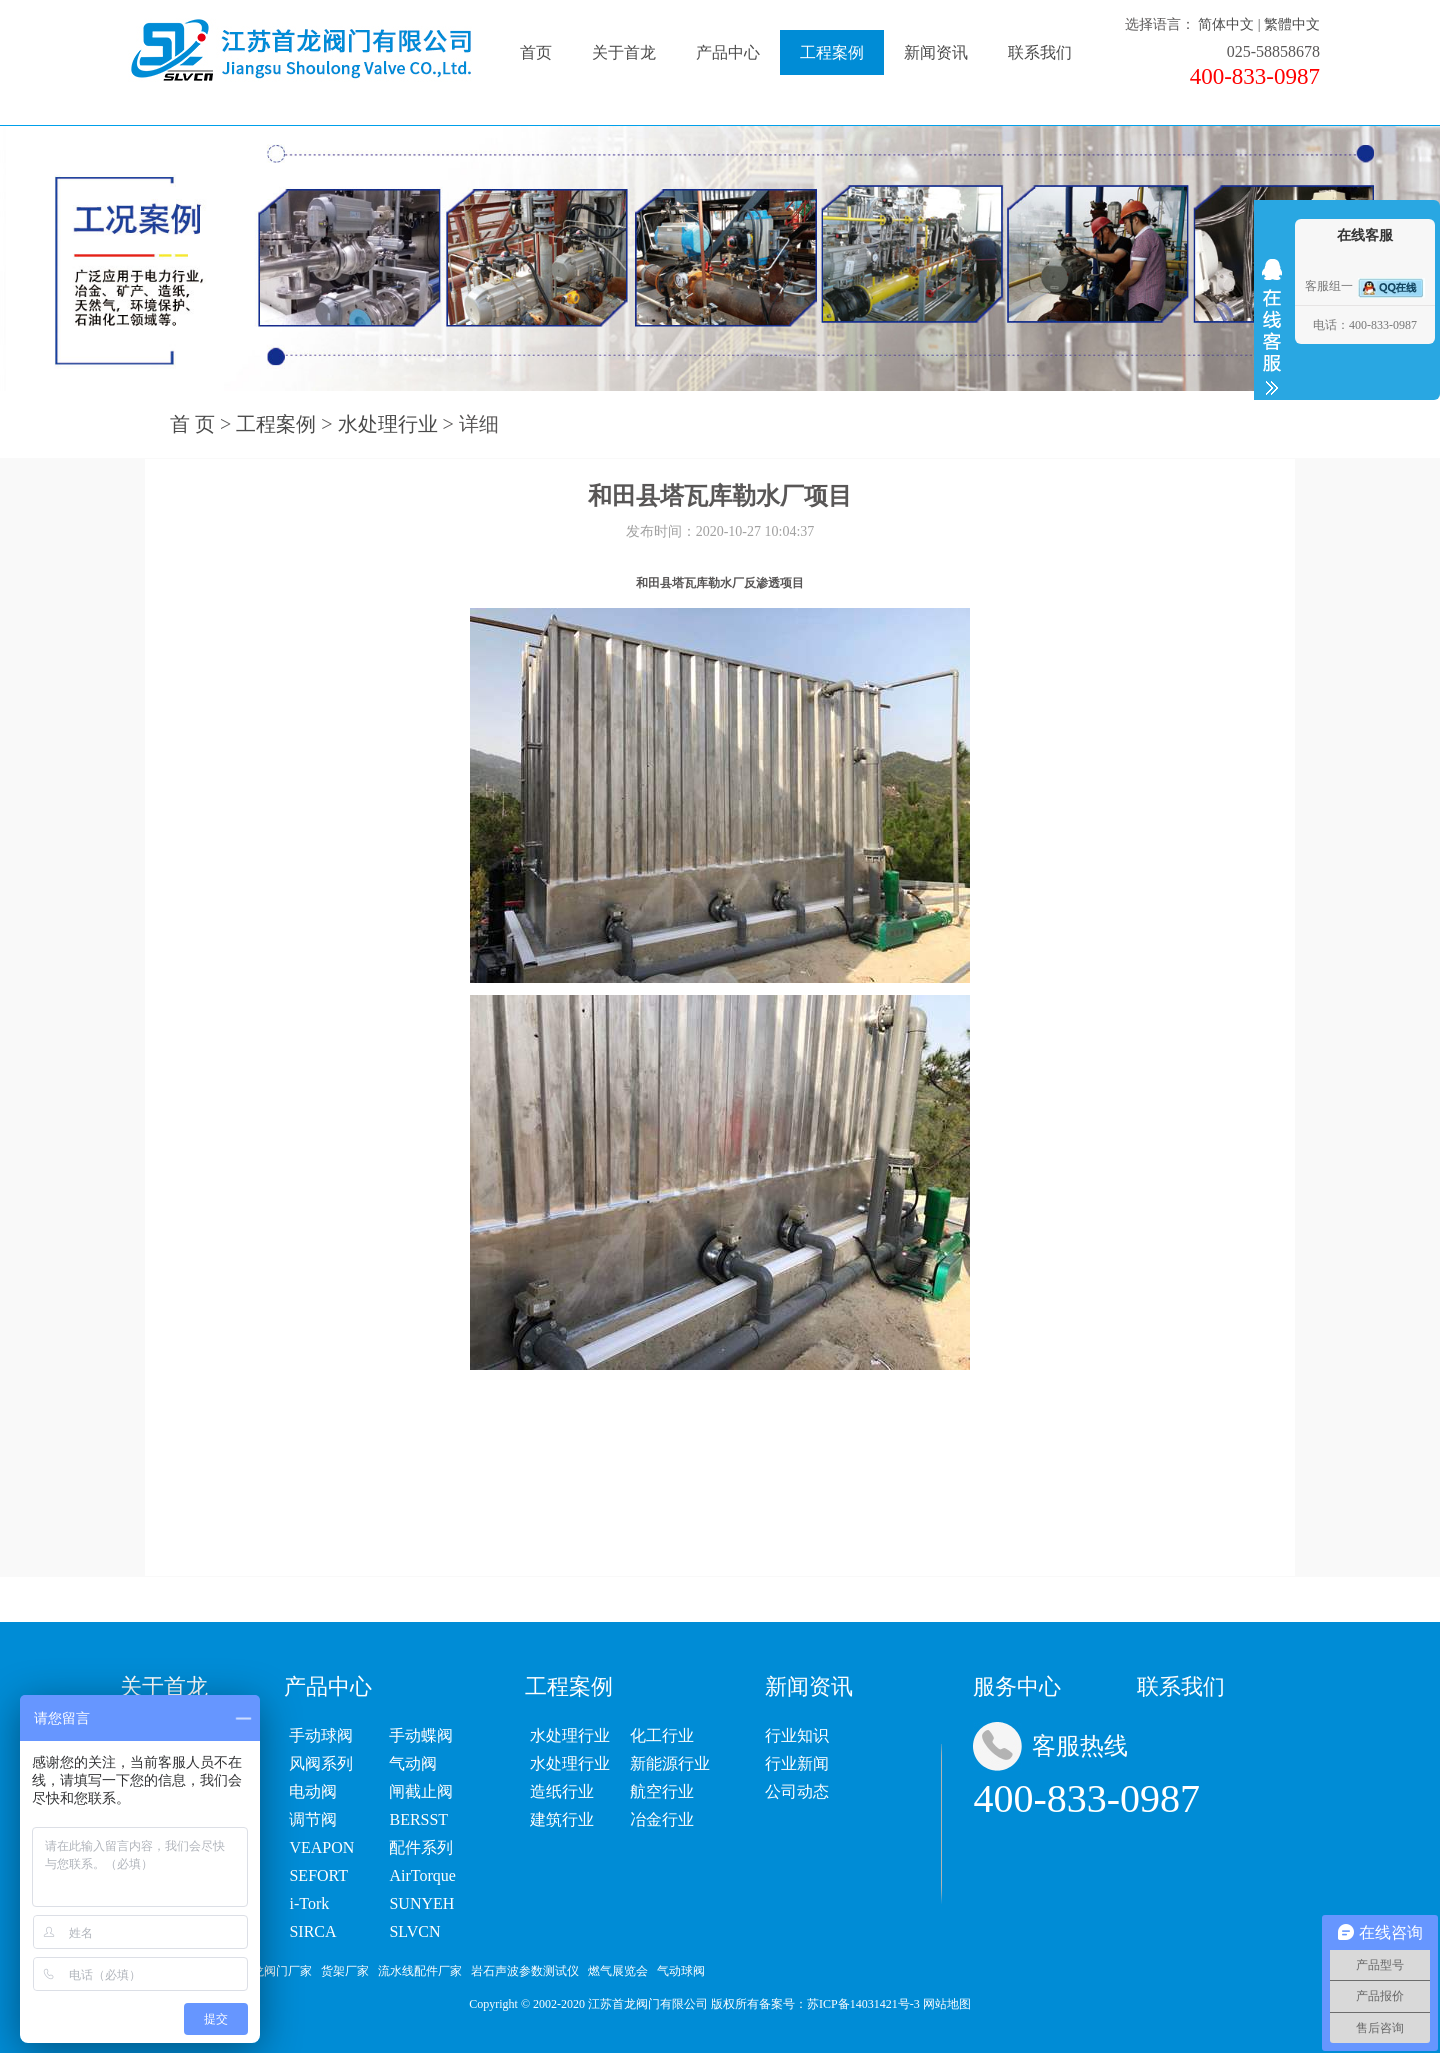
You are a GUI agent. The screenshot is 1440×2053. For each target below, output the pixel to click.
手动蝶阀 (421, 1735)
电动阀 (313, 1791)
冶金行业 (662, 1819)
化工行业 (662, 1735)
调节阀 (313, 1819)
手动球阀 (321, 1735)
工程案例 (832, 52)
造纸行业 (562, 1791)
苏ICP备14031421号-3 (863, 2004)
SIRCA (312, 1931)
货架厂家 (345, 1971)
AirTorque (422, 1875)
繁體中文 (1292, 24)
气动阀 (413, 1763)
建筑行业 (562, 1819)
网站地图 (947, 2004)
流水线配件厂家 (420, 1971)
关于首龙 (624, 52)
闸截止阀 (421, 1791)
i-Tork (309, 1903)
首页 (536, 52)
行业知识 (797, 1735)
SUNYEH (421, 1903)
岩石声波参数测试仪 (525, 1971)
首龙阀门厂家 (276, 1971)
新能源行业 (670, 1763)
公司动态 (797, 1791)
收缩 (1272, 327)
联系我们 (1040, 52)
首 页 (192, 424)
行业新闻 (797, 1763)
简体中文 (1226, 24)
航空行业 (662, 1791)
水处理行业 (388, 424)
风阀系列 (321, 1763)
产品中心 (728, 52)
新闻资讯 (936, 52)
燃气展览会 (618, 1971)
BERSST (418, 1819)
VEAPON (321, 1847)
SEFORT (318, 1875)
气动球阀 (681, 1971)
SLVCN (414, 1931)
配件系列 (421, 1847)
